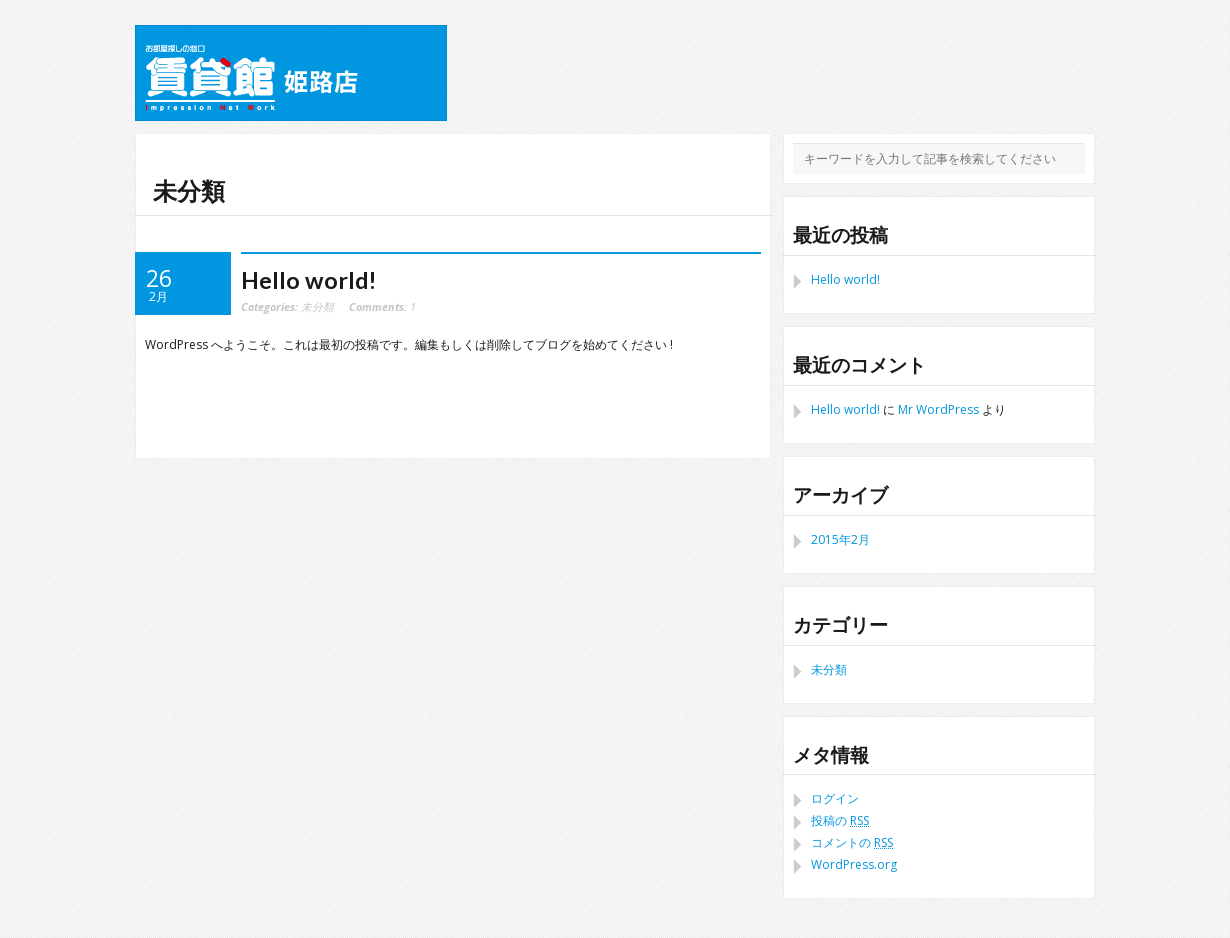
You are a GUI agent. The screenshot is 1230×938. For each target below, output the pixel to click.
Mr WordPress (938, 409)
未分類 (317, 306)
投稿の (840, 820)
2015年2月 (840, 539)
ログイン (835, 798)
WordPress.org (854, 864)
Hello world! (308, 280)
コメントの (852, 842)
